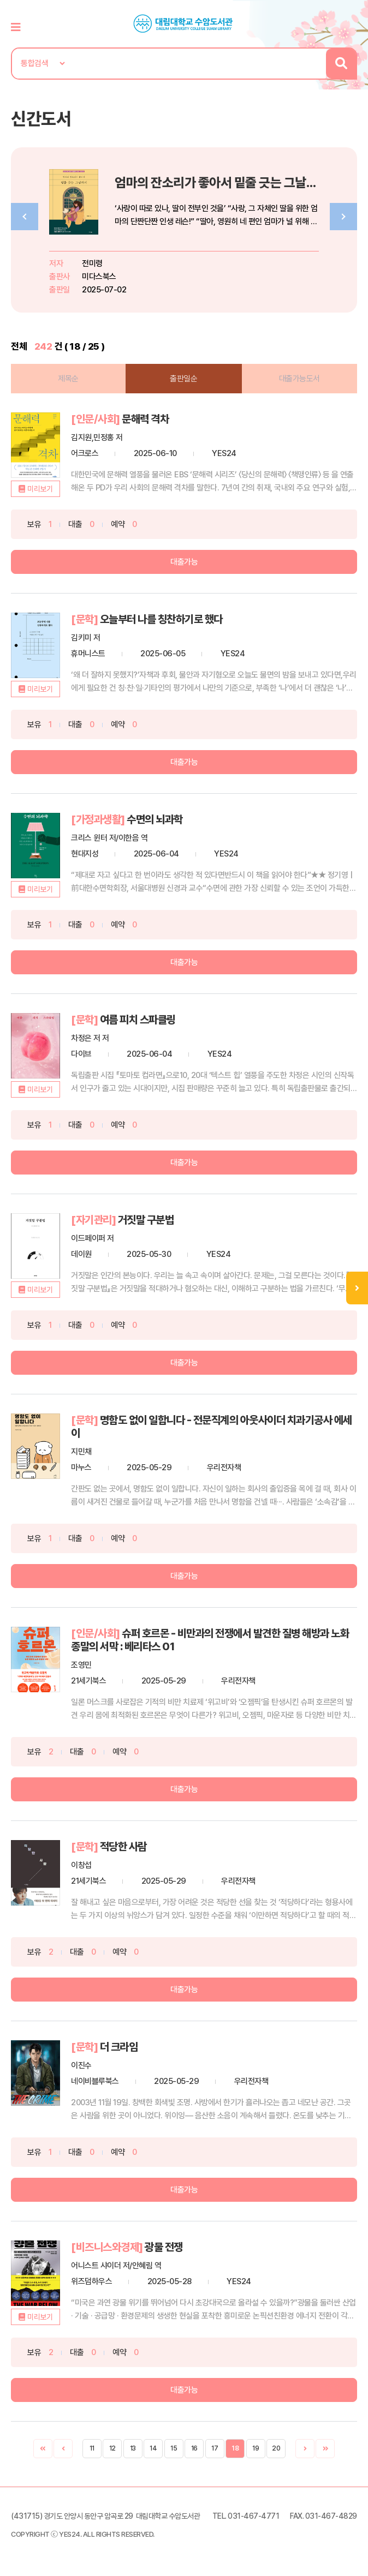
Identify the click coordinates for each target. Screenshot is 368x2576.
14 (153, 2448)
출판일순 (183, 379)
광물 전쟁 (164, 2247)
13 (133, 2448)
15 (173, 2448)
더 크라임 (119, 2046)
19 (255, 2448)
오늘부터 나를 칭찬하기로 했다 (161, 619)
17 (214, 2448)
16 (194, 2448)
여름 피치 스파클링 (138, 1019)
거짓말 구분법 (146, 1219)
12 (112, 2448)
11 (92, 2448)
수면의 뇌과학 (155, 819)
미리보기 (39, 488)
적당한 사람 (123, 1846)
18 (235, 2448)
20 (276, 2448)
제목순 (68, 379)
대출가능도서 (299, 379)
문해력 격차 (145, 419)
